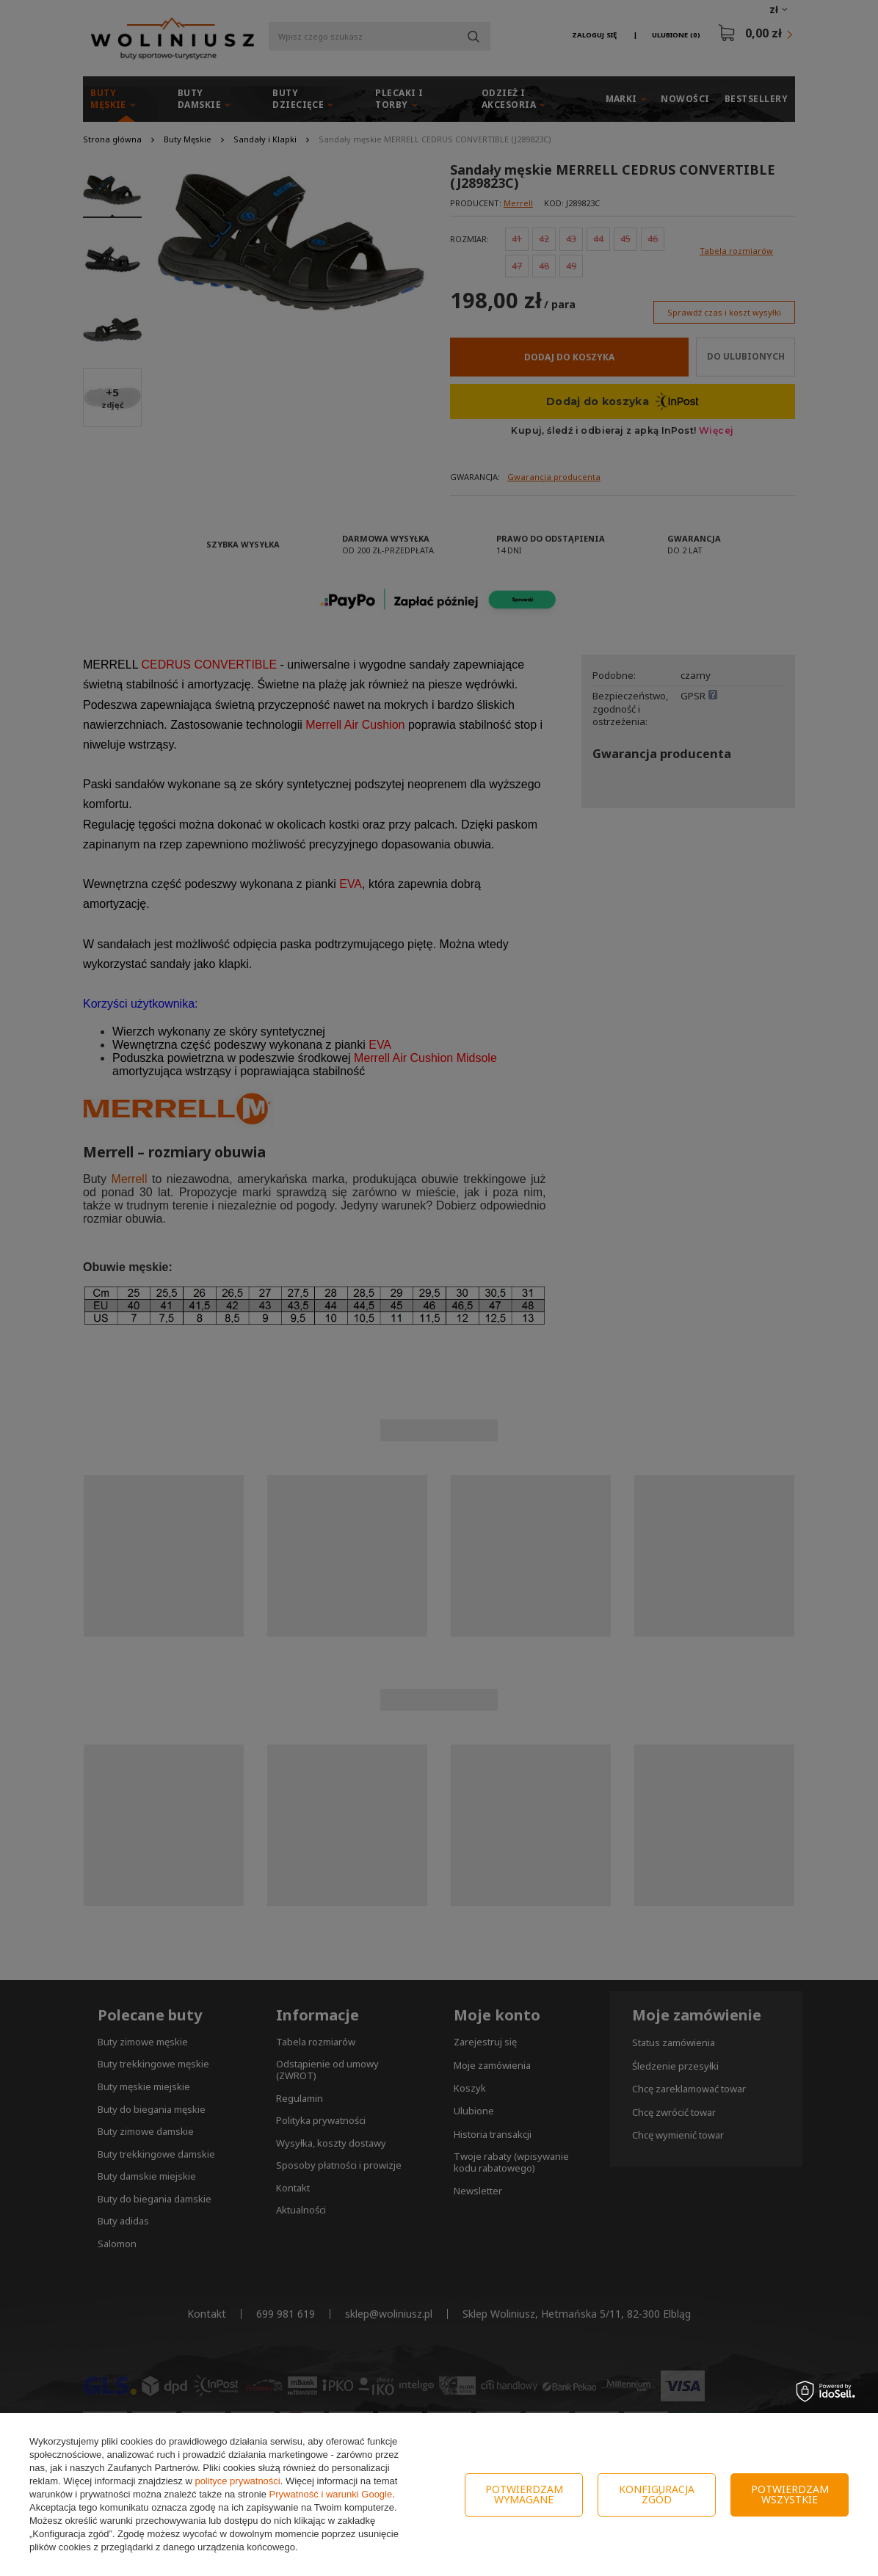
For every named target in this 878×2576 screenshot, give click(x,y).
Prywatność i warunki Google (331, 2494)
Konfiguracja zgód (656, 2494)
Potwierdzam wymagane (524, 2494)
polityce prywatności (237, 2480)
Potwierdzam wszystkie (790, 2494)
